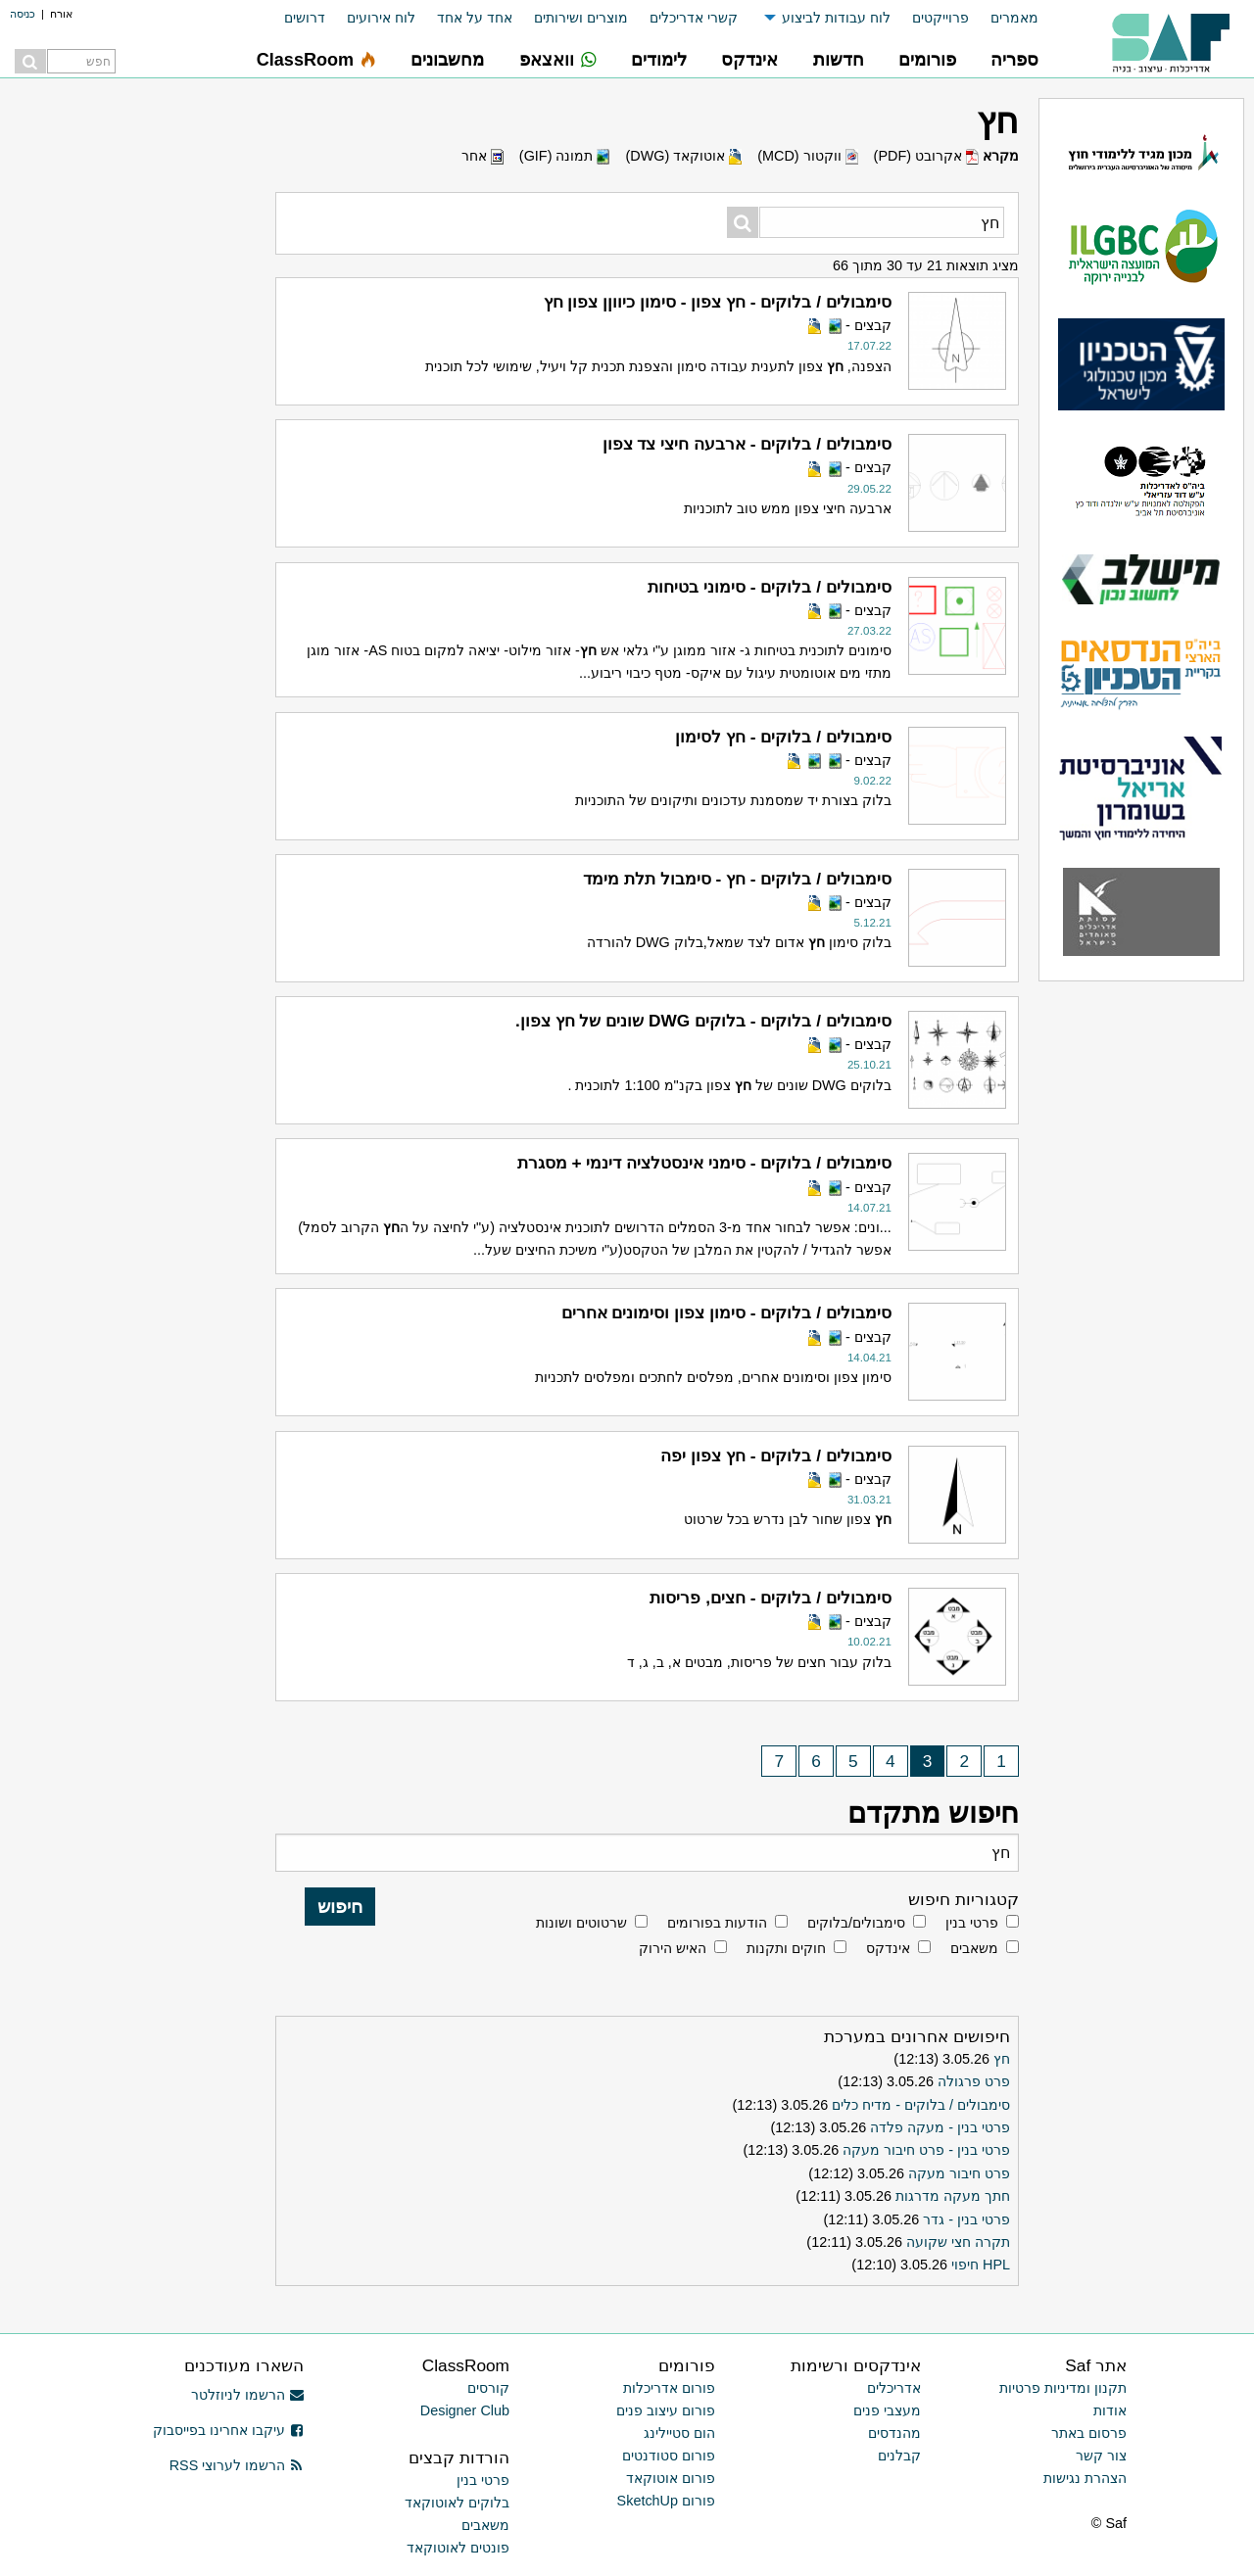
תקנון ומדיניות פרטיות (1063, 2388)
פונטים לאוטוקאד (458, 2547)
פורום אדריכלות (669, 2388)
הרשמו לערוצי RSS (236, 2465)
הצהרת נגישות (1085, 2478)
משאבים (974, 1948)
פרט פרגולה (974, 2081)
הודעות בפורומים (717, 1923)
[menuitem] (1003, 18)
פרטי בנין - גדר (966, 2219)
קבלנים (899, 2455)
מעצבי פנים (887, 2410)
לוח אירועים (381, 17)
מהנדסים (894, 2433)
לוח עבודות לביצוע (836, 17)
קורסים (488, 2388)
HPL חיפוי (980, 2264)
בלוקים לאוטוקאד (457, 2502)
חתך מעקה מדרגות (952, 2196)
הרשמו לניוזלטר (247, 2394)
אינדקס (888, 1948)
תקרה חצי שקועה (958, 2242)
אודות (1110, 2410)
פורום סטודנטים (668, 2455)
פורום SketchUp (666, 2500)
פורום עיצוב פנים (665, 2410)
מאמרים (1014, 17)
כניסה (22, 14)
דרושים (304, 17)
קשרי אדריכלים (694, 17)
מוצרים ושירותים (581, 17)
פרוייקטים (940, 17)
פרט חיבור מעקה (959, 2173)
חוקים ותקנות (786, 1948)
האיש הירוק (672, 1948)
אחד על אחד (474, 17)
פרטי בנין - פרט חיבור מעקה (926, 2150)
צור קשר (1101, 2455)
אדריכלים (894, 2388)
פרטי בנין (971, 1923)
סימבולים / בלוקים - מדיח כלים (921, 2105)
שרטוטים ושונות (581, 1923)
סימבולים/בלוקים (856, 1923)
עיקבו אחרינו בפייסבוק (228, 2430)
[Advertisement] (117, 1004)
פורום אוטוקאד (670, 2478)
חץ (1001, 2059)
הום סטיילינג (679, 2433)
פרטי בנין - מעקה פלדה (940, 2127)
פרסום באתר (1089, 2433)
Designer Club (464, 2410)
